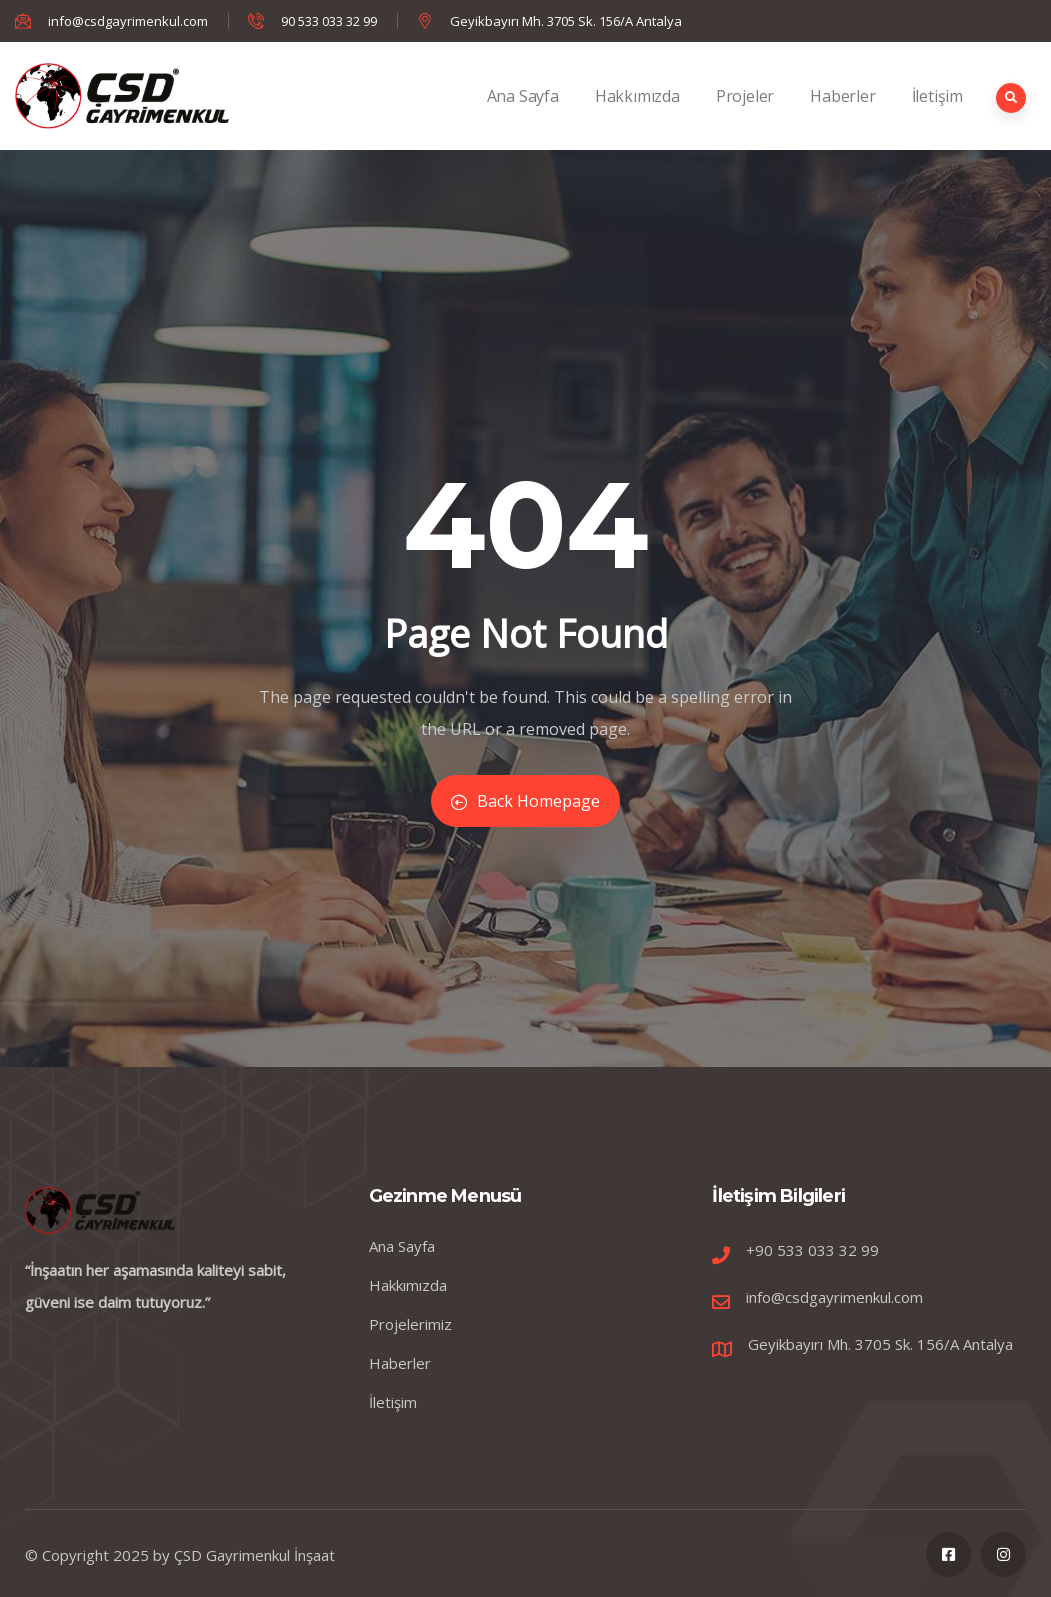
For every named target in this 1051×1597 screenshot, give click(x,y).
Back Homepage (525, 801)
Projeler (745, 117)
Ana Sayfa (523, 117)
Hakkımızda (637, 117)
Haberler (842, 117)
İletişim (937, 117)
